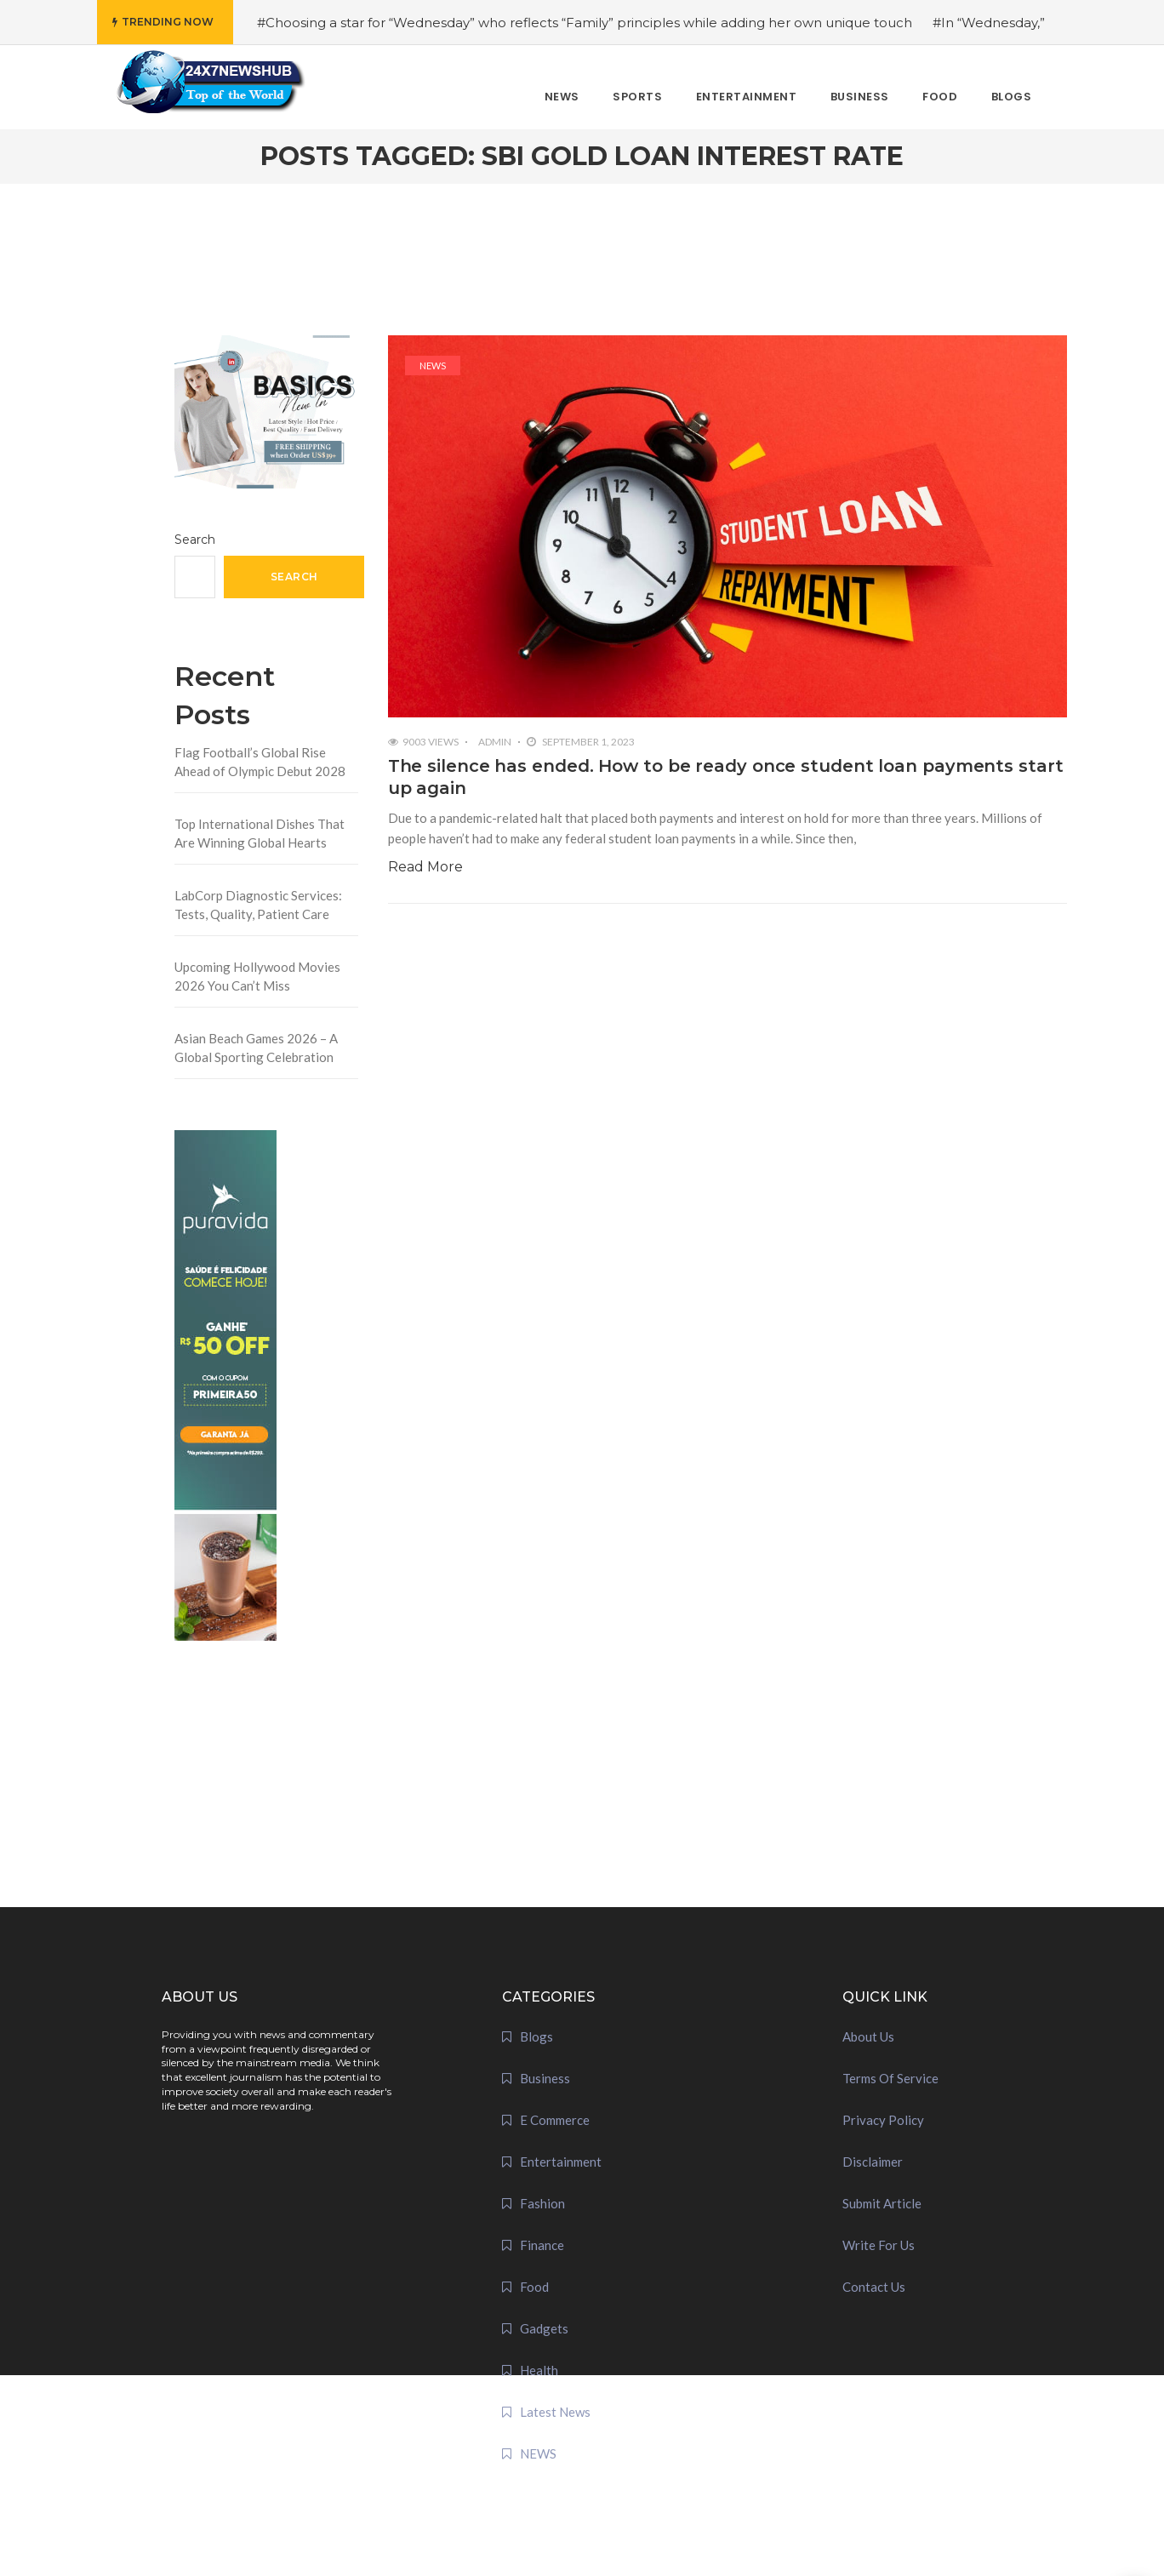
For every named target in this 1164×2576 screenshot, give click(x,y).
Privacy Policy (883, 2120)
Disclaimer (872, 2161)
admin (494, 741)
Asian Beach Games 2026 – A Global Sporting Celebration (256, 1048)
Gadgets (544, 2328)
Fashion (542, 2203)
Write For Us (878, 2245)
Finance (542, 2245)
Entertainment (561, 2161)
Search (194, 539)
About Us (868, 2036)
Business (545, 2078)
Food (534, 2286)
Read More (425, 867)
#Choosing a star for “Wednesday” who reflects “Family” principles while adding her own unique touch (584, 22)
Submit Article (882, 2203)
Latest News (555, 2411)
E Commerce (555, 2120)
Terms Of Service (890, 2078)
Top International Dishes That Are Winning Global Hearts (259, 833)
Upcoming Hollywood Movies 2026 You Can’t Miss (257, 976)
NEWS (432, 365)
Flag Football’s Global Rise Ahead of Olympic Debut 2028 (259, 762)
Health (539, 2370)
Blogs (536, 2036)
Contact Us (873, 2286)
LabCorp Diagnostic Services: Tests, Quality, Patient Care (258, 905)
